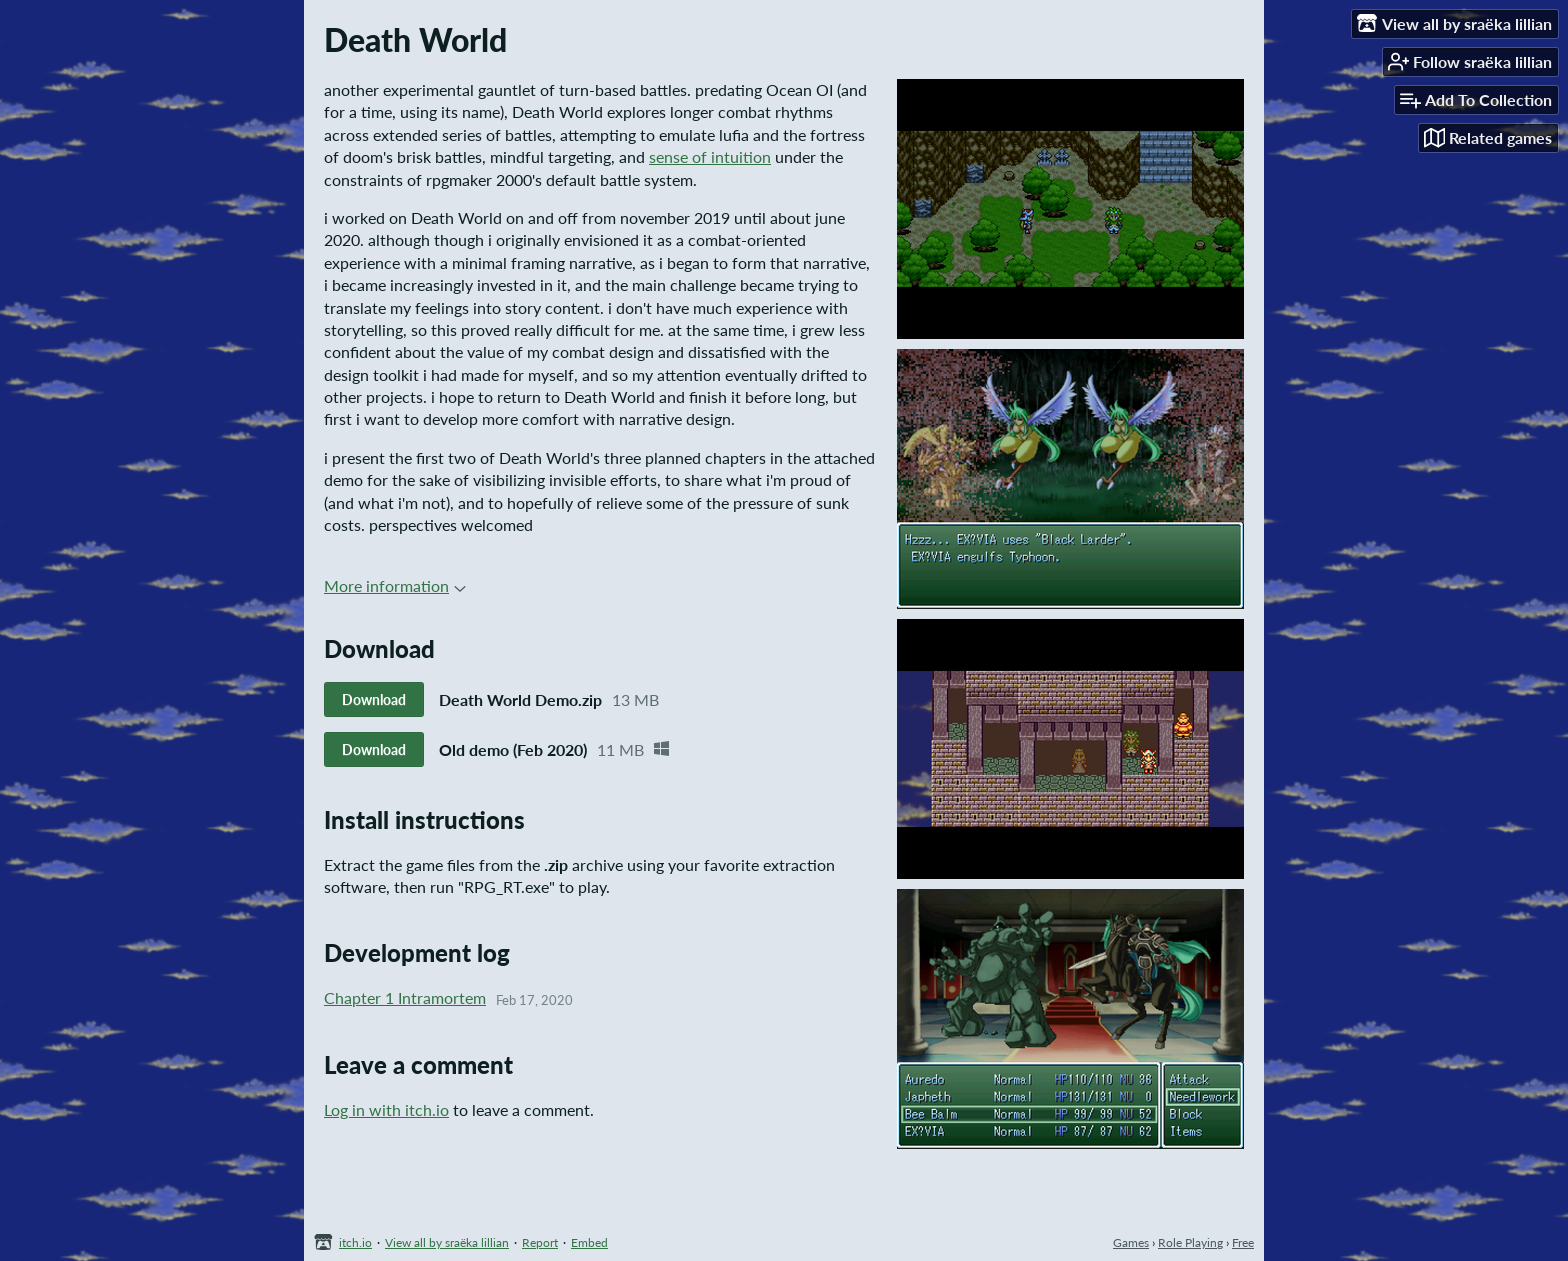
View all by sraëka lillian (447, 1242)
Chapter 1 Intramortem (405, 997)
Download (374, 699)
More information (395, 585)
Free (1243, 1242)
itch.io (355, 1242)
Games (1131, 1242)
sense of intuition (710, 156)
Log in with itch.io (386, 1109)
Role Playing (1190, 1242)
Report (540, 1242)
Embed (589, 1242)
